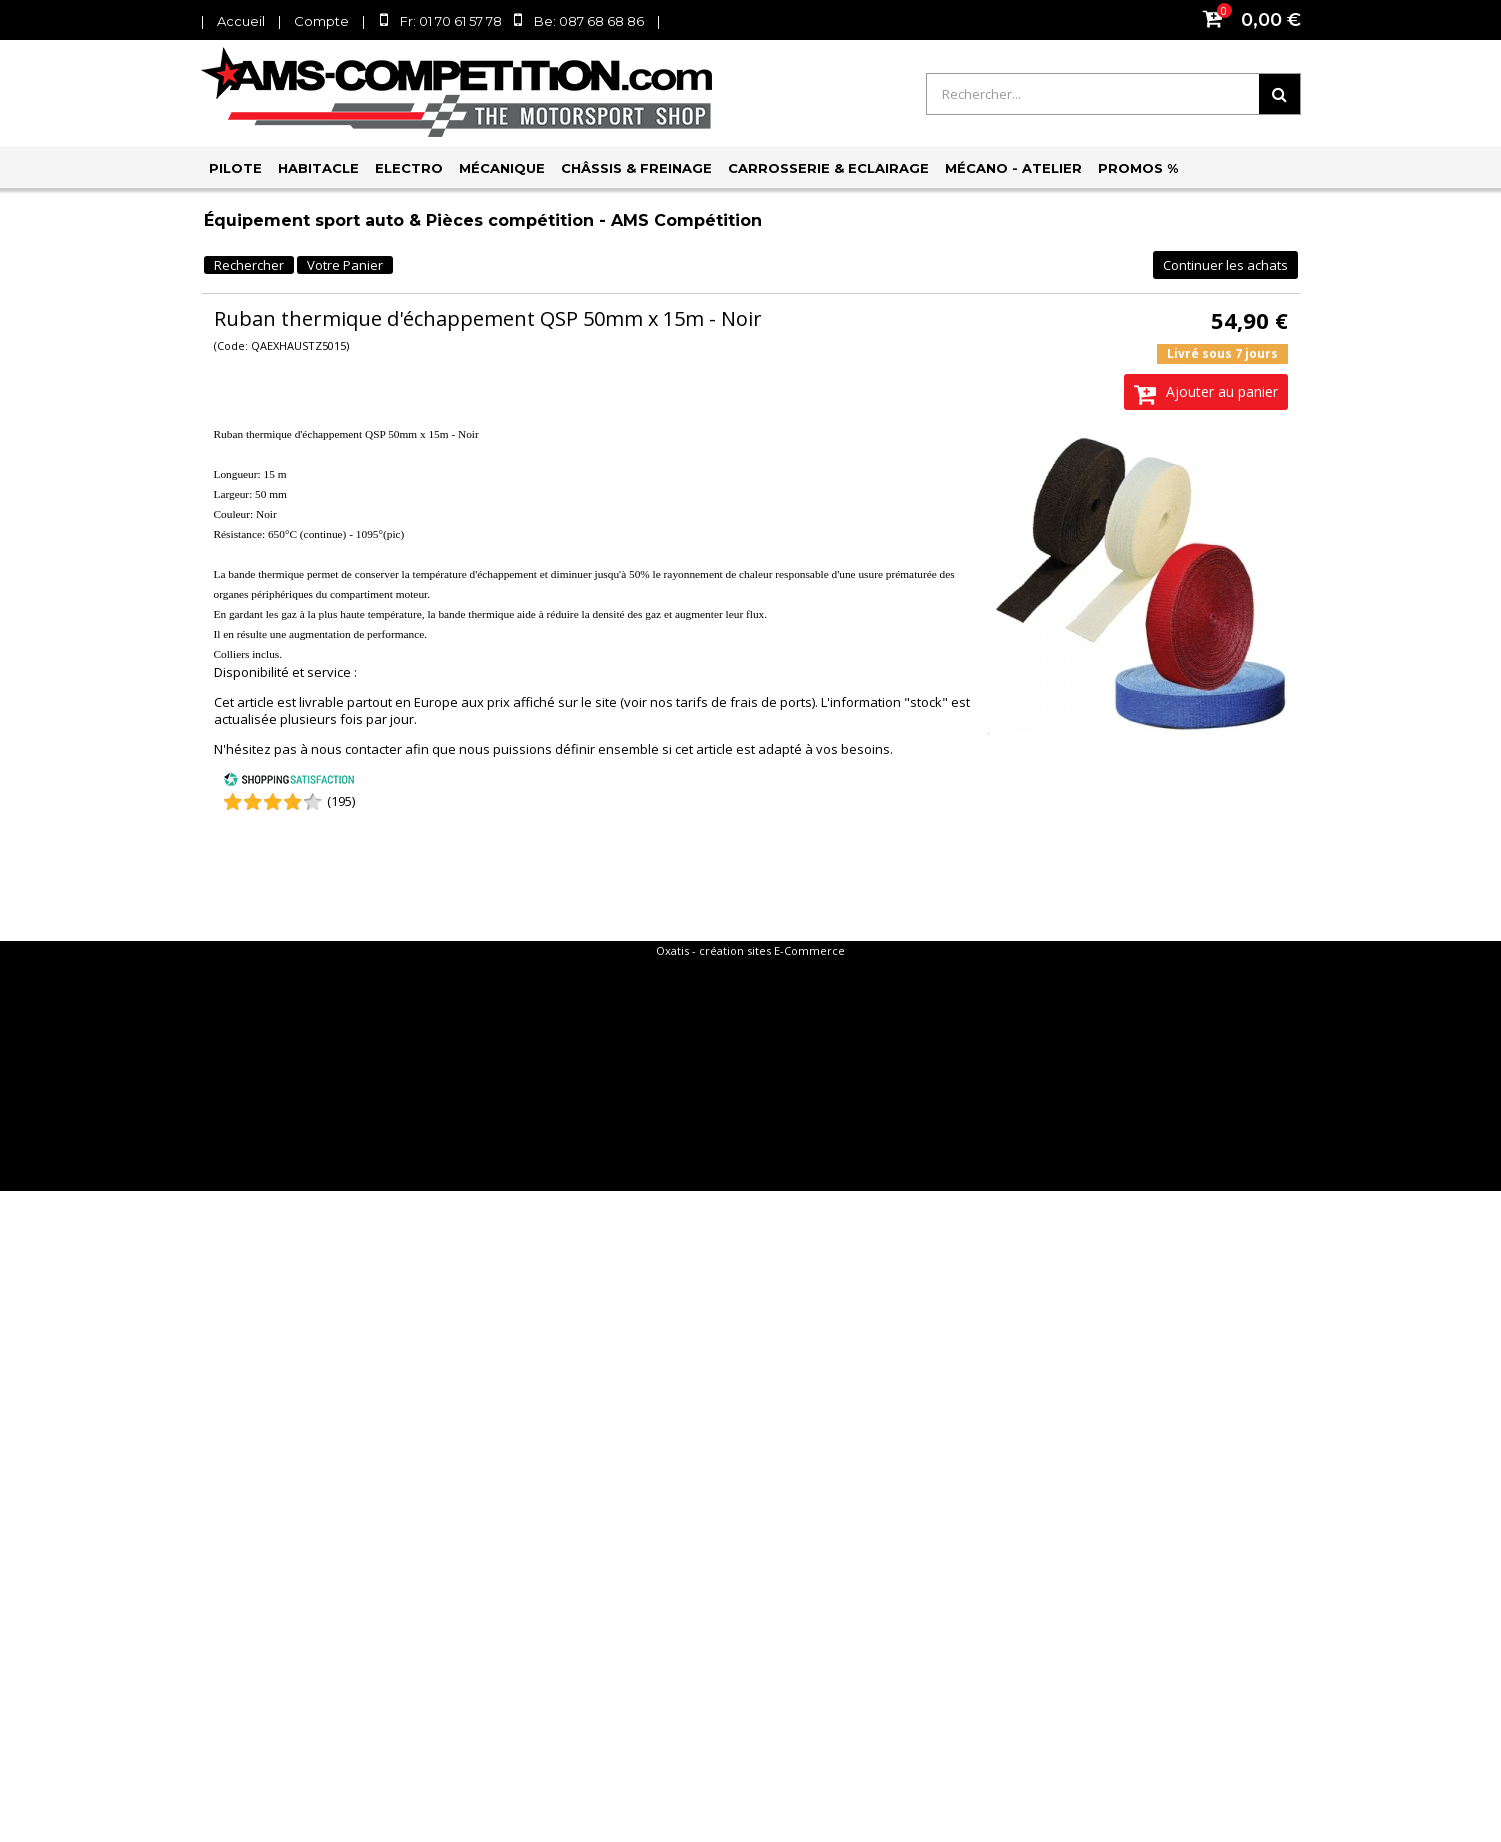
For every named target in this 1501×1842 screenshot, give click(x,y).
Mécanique (502, 168)
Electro (409, 168)
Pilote (235, 168)
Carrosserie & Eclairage (828, 168)
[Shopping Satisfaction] (289, 782)
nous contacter (356, 749)
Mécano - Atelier (1013, 168)
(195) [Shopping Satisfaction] (341, 801)
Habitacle (318, 168)
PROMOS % (1138, 168)
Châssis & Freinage (636, 168)
